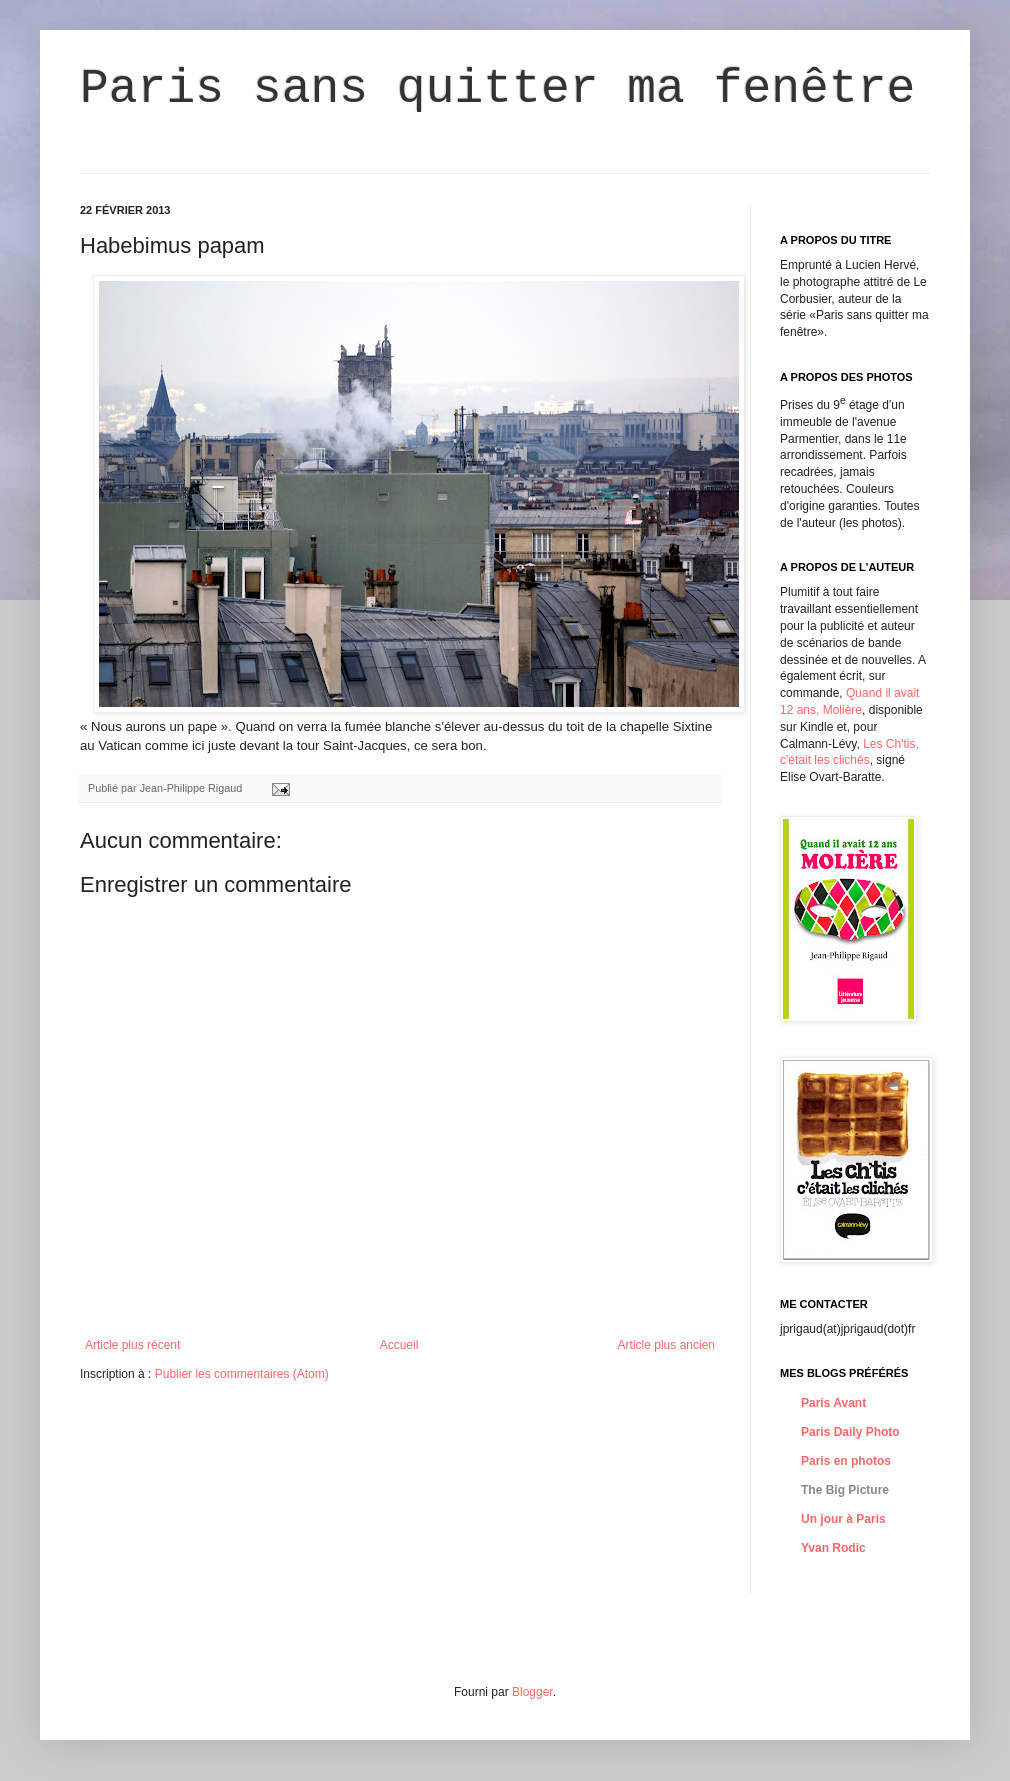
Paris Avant (833, 1403)
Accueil (399, 1345)
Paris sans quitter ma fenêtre (497, 89)
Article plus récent (132, 1345)
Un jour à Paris (843, 1519)
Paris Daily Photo (850, 1432)
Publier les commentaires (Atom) (242, 1374)
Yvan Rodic (833, 1548)
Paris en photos (846, 1461)
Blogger (532, 1692)
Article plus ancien (666, 1345)
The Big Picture (845, 1490)
